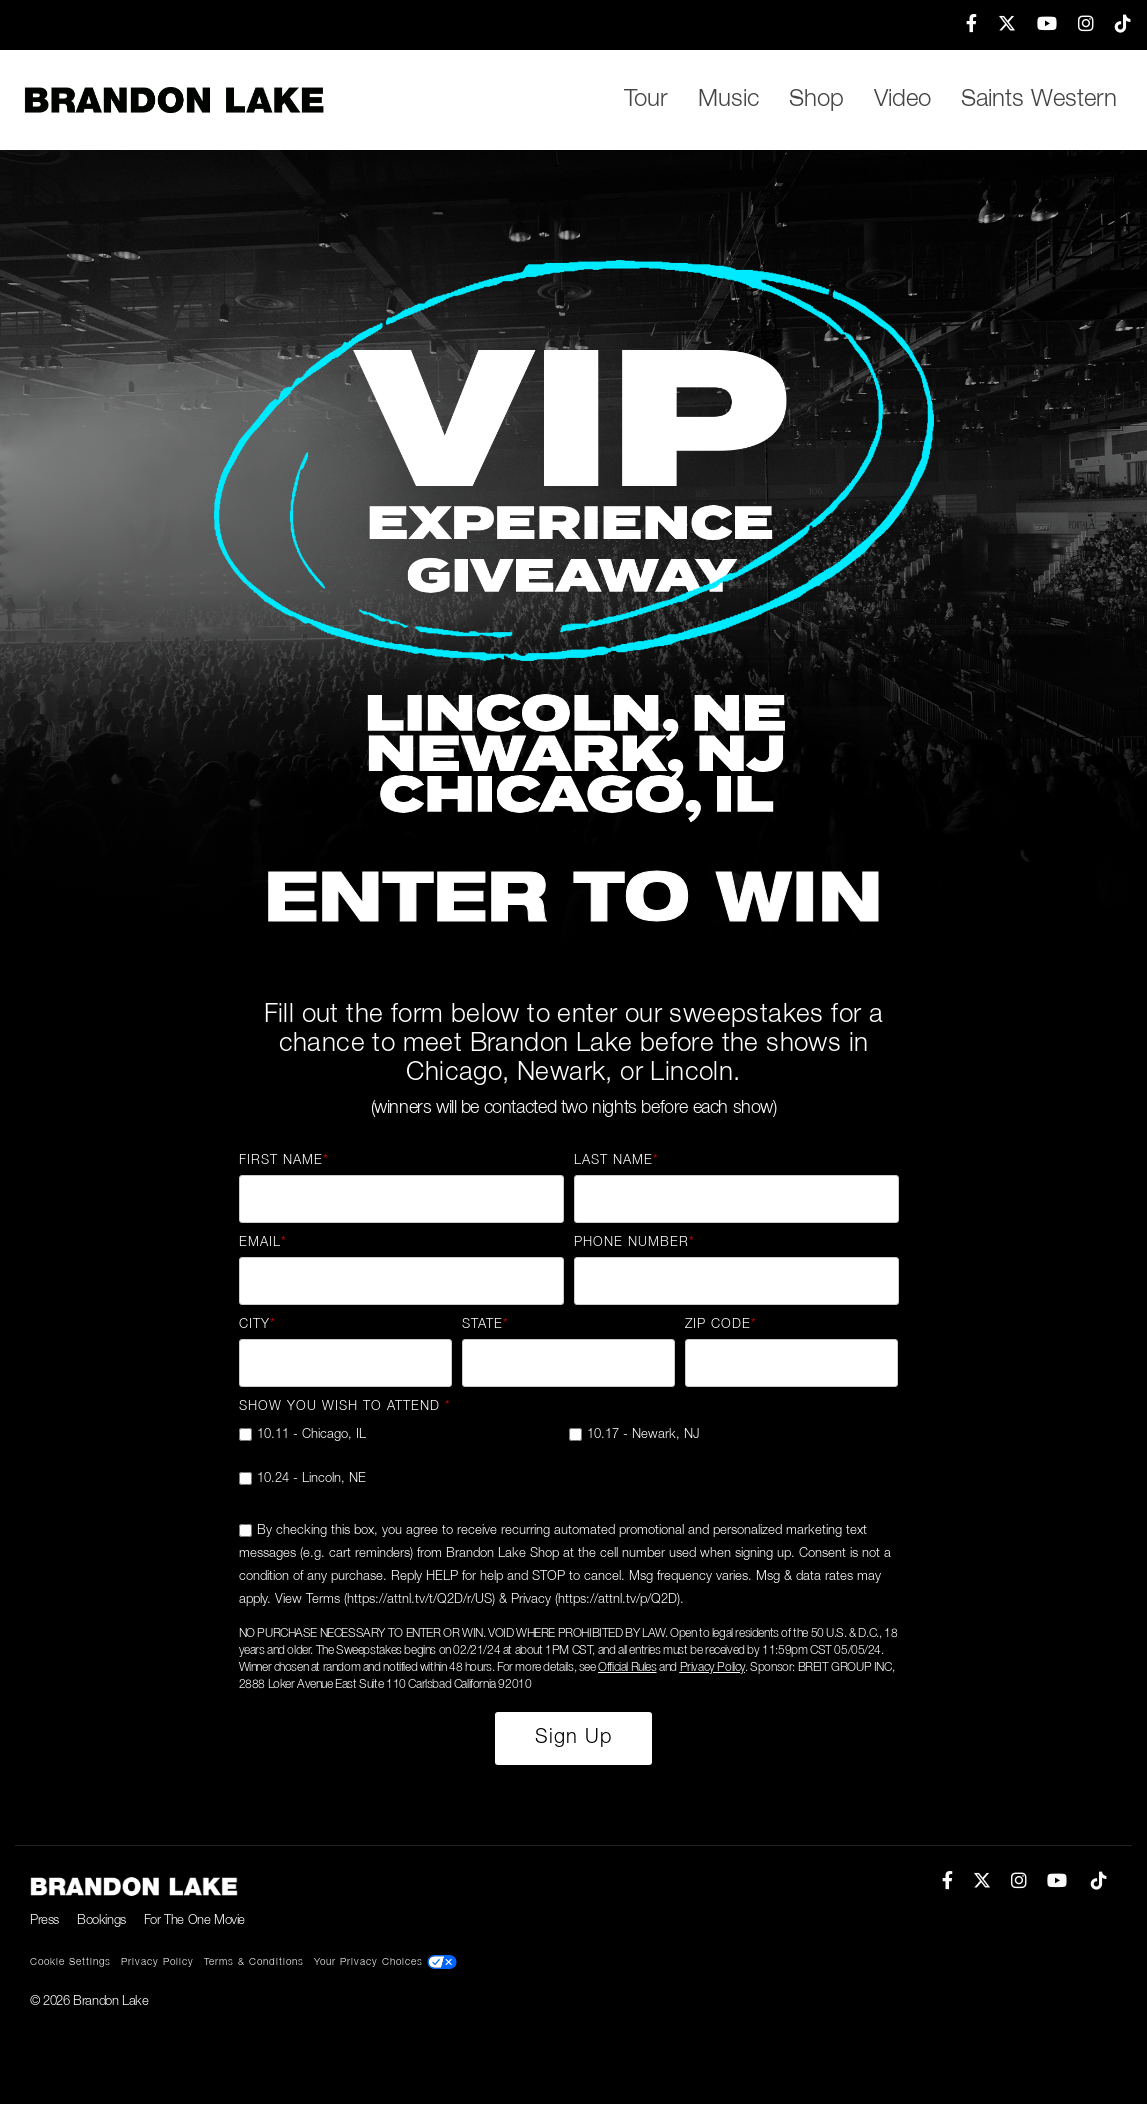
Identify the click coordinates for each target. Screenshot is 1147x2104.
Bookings (101, 1920)
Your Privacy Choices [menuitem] (385, 1962)
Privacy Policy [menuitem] (157, 1962)
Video (902, 100)
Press (44, 1920)
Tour (646, 100)
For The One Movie (194, 1920)
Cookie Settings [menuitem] (70, 1962)
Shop (816, 100)
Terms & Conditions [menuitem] (254, 1962)
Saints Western (1039, 100)
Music (728, 100)
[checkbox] (569, 1465)
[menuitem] (962, 25)
